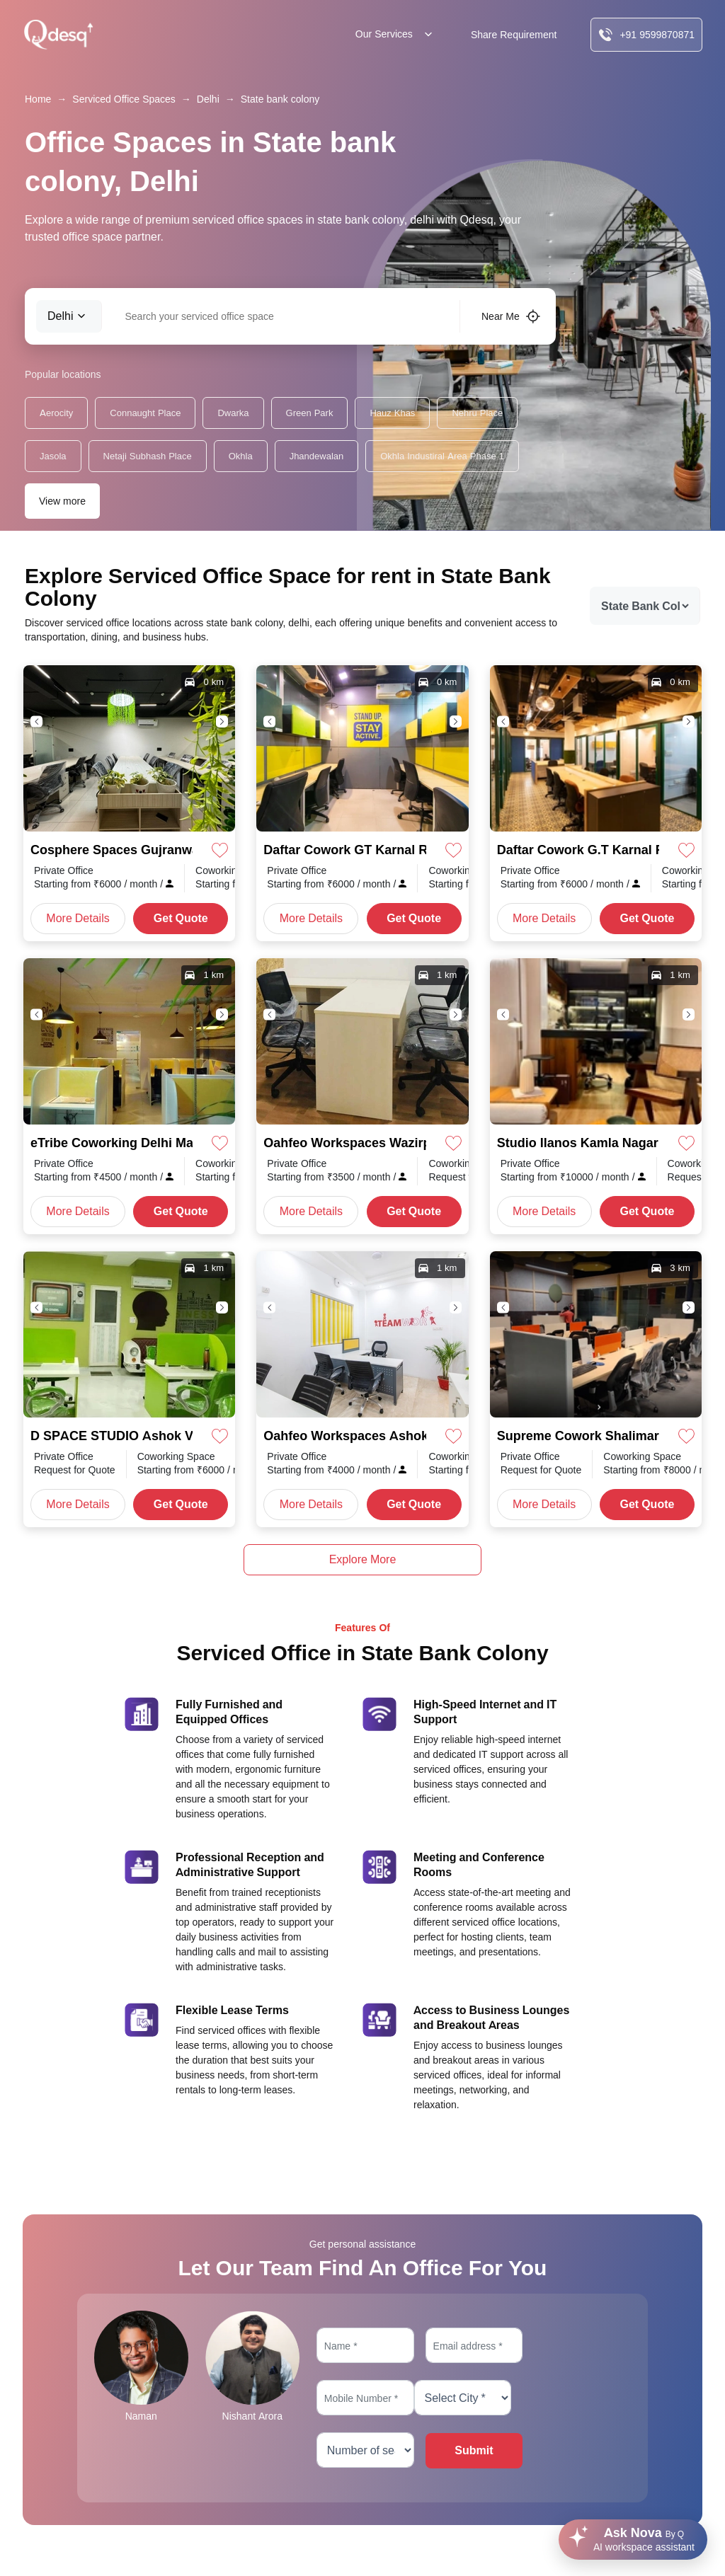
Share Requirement (514, 34)
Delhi (208, 99)
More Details (77, 918)
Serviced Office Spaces (123, 99)
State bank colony (280, 99)
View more (62, 501)
